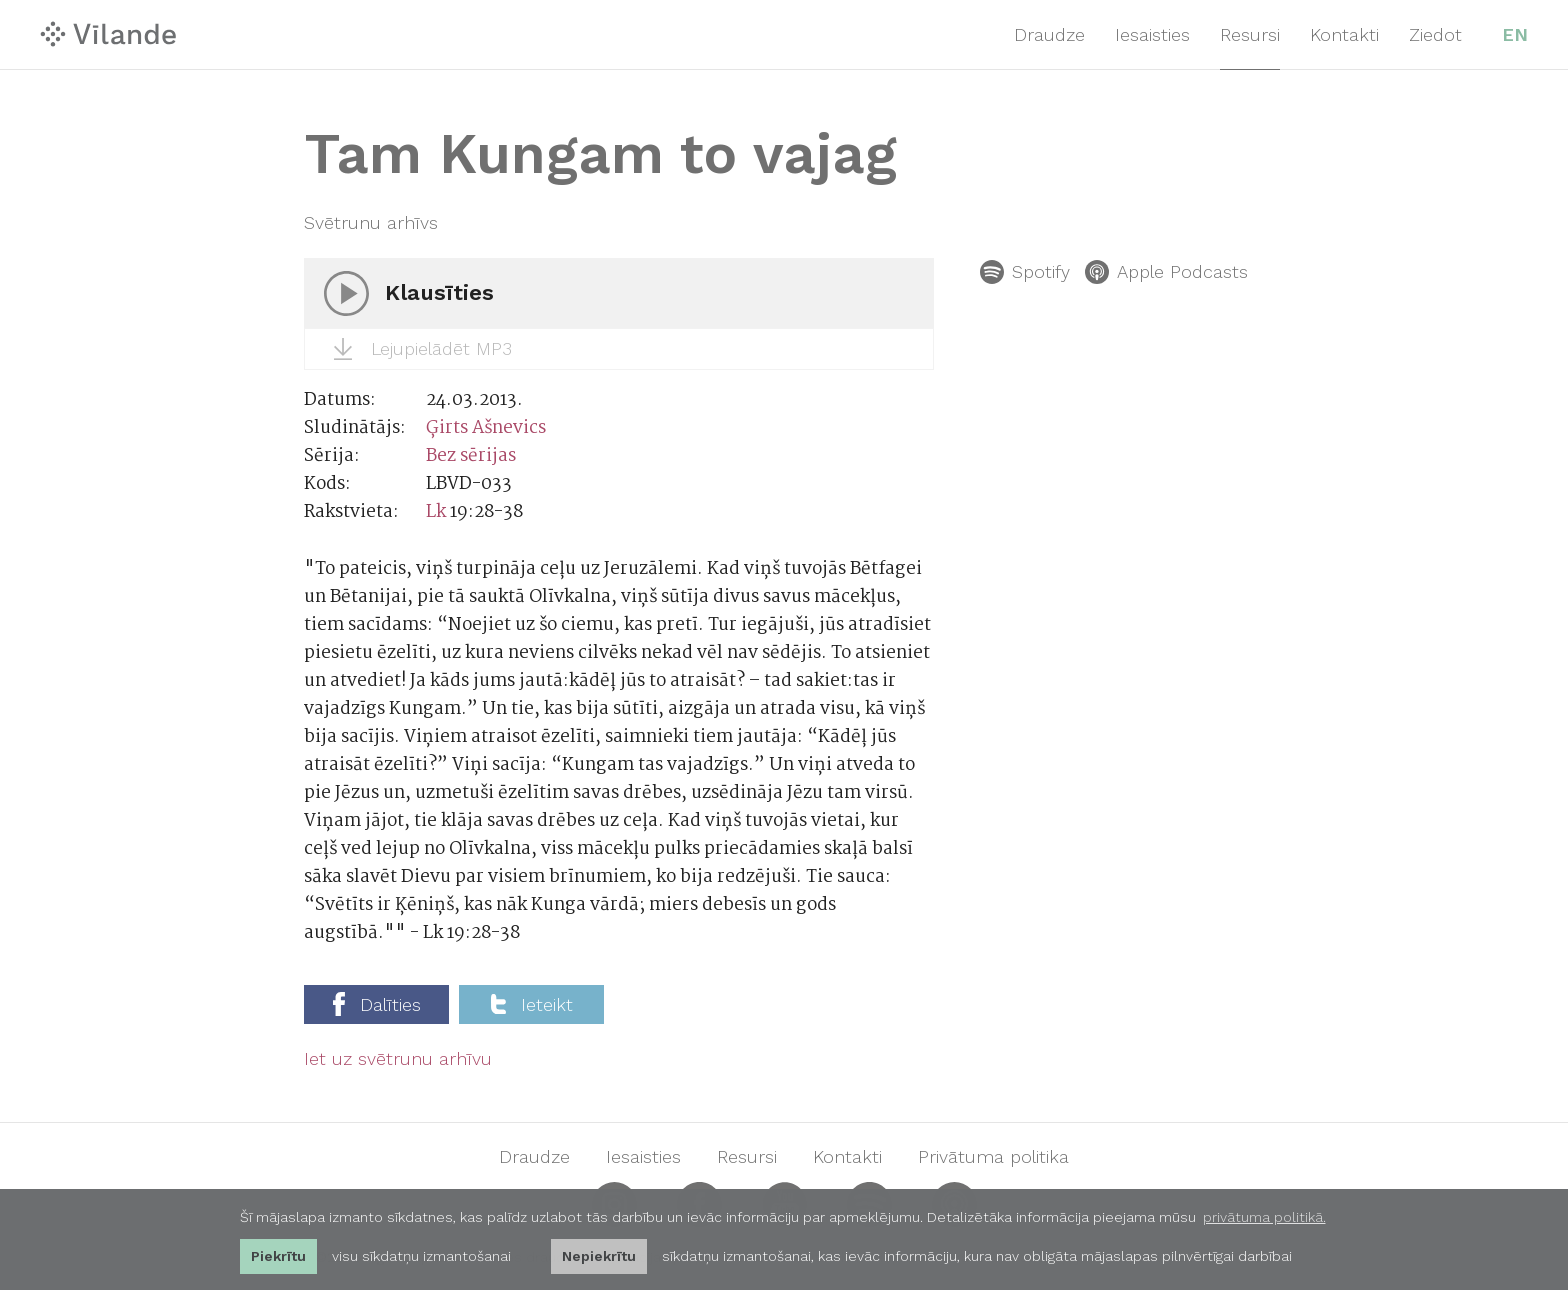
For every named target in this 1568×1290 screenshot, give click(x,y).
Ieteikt (532, 1004)
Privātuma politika (993, 1157)
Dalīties (377, 1004)
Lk (436, 512)
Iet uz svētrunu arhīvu (398, 1059)
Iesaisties (1152, 34)
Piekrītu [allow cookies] (278, 1256)
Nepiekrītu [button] (599, 1256)
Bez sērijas (471, 456)
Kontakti (1344, 34)
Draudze (1049, 34)
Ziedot (1435, 34)
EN (1515, 34)
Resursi (1250, 34)
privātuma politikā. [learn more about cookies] (1264, 1217)
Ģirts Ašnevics (486, 428)
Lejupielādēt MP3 (423, 349)
